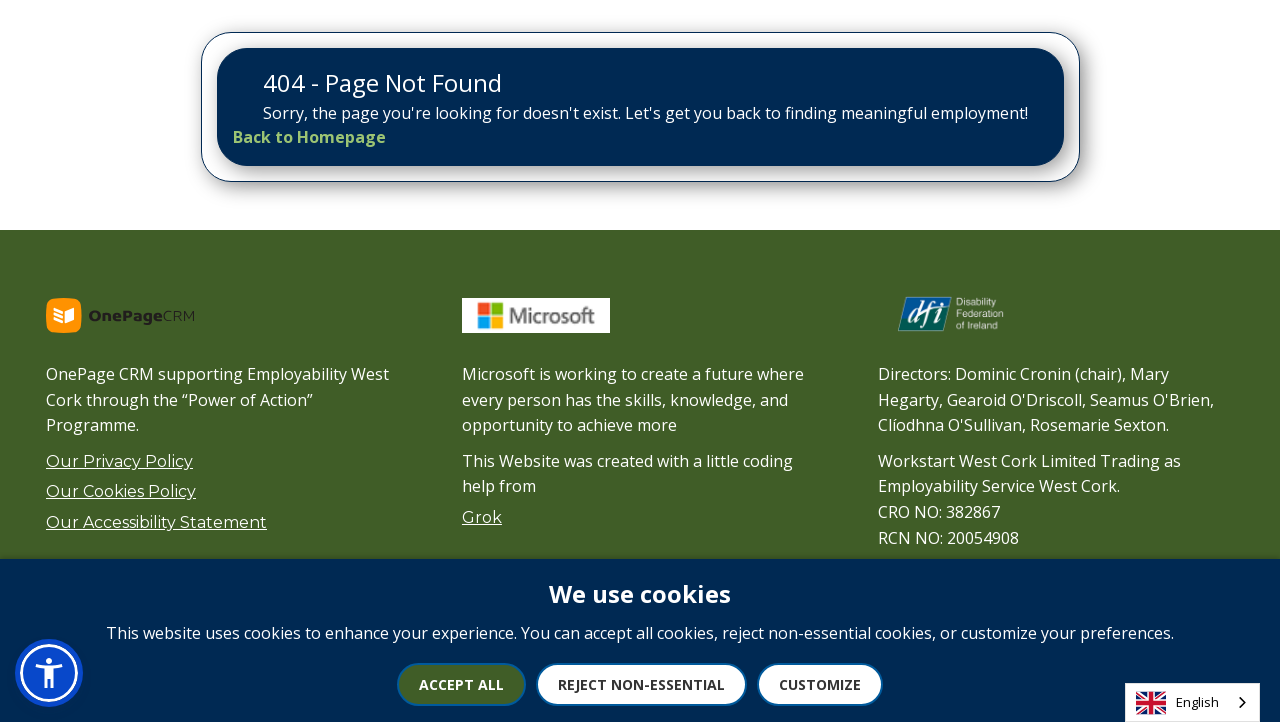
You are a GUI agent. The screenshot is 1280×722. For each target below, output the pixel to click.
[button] (49, 673)
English (1177, 703)
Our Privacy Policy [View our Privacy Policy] (119, 461)
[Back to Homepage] (309, 137)
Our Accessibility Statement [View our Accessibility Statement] (156, 522)
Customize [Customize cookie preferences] (820, 684)
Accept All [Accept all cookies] (461, 684)
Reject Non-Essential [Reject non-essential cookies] (641, 684)
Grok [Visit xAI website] (482, 517)
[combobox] (1192, 702)
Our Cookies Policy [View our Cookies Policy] (121, 491)
